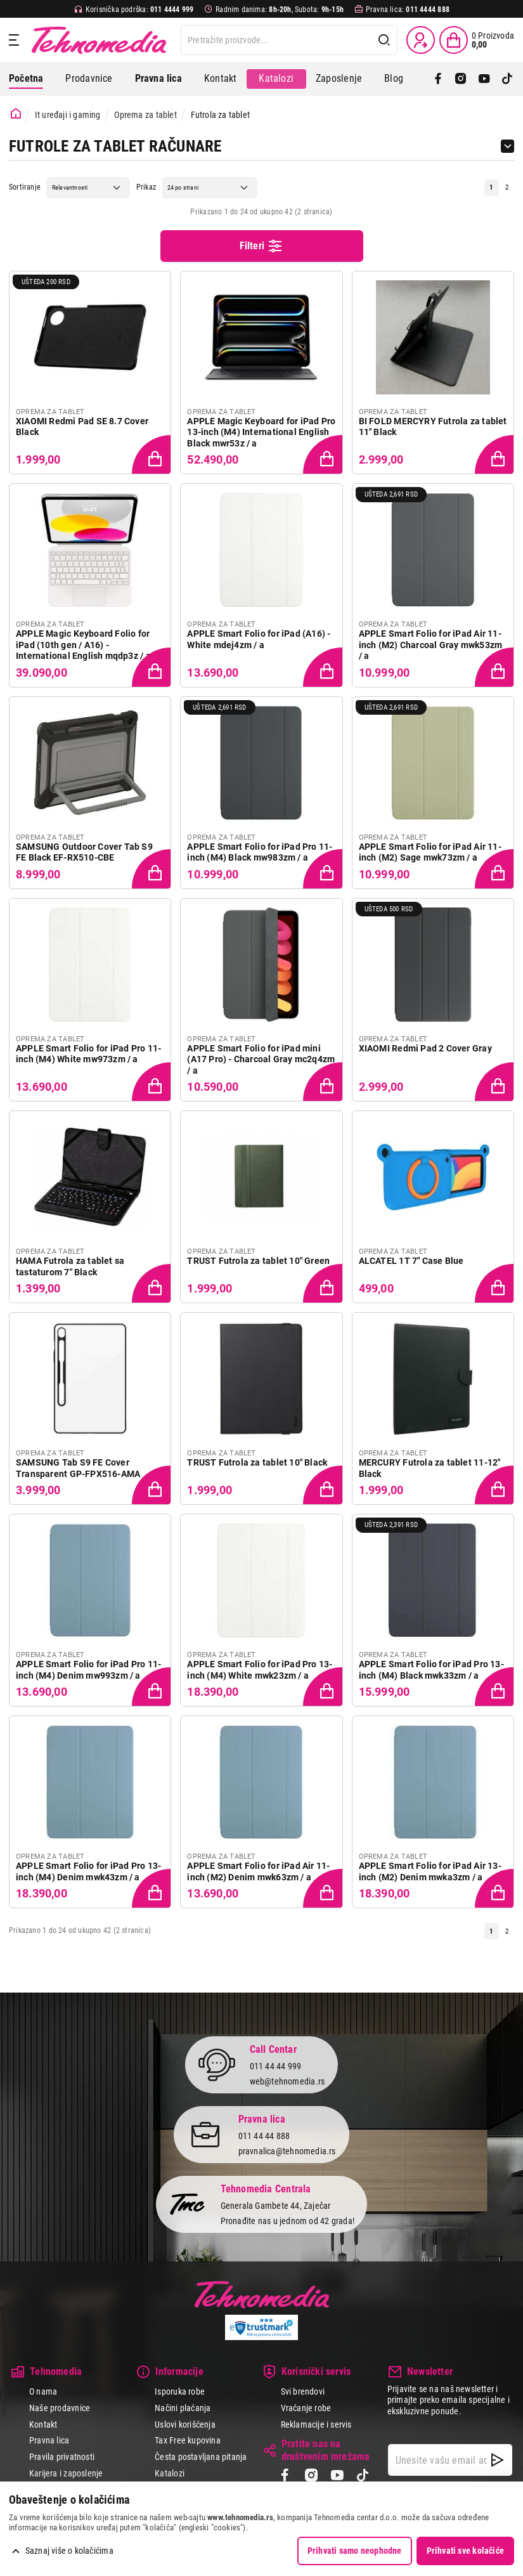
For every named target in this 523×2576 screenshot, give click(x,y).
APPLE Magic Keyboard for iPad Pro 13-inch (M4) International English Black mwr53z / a (261, 432)
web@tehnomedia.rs (287, 2081)
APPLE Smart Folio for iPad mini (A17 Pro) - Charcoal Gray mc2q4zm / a (261, 1059)
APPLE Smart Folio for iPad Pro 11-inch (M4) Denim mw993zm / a (88, 1670)
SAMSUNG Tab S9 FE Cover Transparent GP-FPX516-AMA (78, 1468)
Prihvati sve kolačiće (465, 2551)
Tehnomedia (99, 40)
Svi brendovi (303, 2391)
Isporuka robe (180, 2391)
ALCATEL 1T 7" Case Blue (411, 1261)
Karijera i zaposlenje (66, 2473)
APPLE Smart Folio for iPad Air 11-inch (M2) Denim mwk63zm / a (258, 1871)
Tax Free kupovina (188, 2440)
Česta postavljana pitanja (201, 2457)
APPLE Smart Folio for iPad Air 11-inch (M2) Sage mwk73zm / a (430, 852)
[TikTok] (507, 78)
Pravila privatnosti (61, 2457)
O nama (43, 2391)
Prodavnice (88, 78)
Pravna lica (49, 2440)
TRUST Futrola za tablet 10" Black (257, 1462)
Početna (26, 78)
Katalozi (276, 78)
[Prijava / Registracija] (420, 40)
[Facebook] (438, 78)
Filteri (262, 246)
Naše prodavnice (59, 2408)
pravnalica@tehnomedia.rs (287, 2151)
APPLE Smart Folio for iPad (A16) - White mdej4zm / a (258, 639)
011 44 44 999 (276, 2065)
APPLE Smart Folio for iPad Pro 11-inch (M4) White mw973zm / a (88, 1054)
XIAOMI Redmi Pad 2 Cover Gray (425, 1048)
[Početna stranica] (16, 114)
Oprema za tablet (145, 115)
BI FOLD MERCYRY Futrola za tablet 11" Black (433, 427)
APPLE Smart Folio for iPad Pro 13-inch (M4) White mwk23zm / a (259, 1670)
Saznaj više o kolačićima (69, 2551)
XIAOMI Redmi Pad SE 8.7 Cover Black (82, 427)
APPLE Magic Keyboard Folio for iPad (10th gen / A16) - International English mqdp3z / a (83, 644)
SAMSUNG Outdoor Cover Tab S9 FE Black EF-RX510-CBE (84, 852)
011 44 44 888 (264, 2135)
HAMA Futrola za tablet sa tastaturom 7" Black (70, 1266)
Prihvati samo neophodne (354, 2551)
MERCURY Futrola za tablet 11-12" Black (430, 1468)
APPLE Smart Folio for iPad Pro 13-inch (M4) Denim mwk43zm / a (88, 1871)
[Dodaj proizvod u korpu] (152, 455)
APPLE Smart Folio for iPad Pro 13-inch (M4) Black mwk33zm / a (431, 1670)
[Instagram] (461, 78)
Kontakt (220, 78)
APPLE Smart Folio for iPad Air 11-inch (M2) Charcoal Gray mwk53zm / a (431, 644)
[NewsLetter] (497, 2459)
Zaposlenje (339, 78)
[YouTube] (484, 78)
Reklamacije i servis (316, 2424)
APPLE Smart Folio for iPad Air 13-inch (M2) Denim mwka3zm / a (430, 1871)
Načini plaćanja (182, 2408)
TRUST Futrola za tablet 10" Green (258, 1261)
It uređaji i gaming (68, 115)
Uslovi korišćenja (185, 2424)
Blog (393, 78)
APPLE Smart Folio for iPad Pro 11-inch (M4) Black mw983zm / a (259, 852)
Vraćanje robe (306, 2408)
